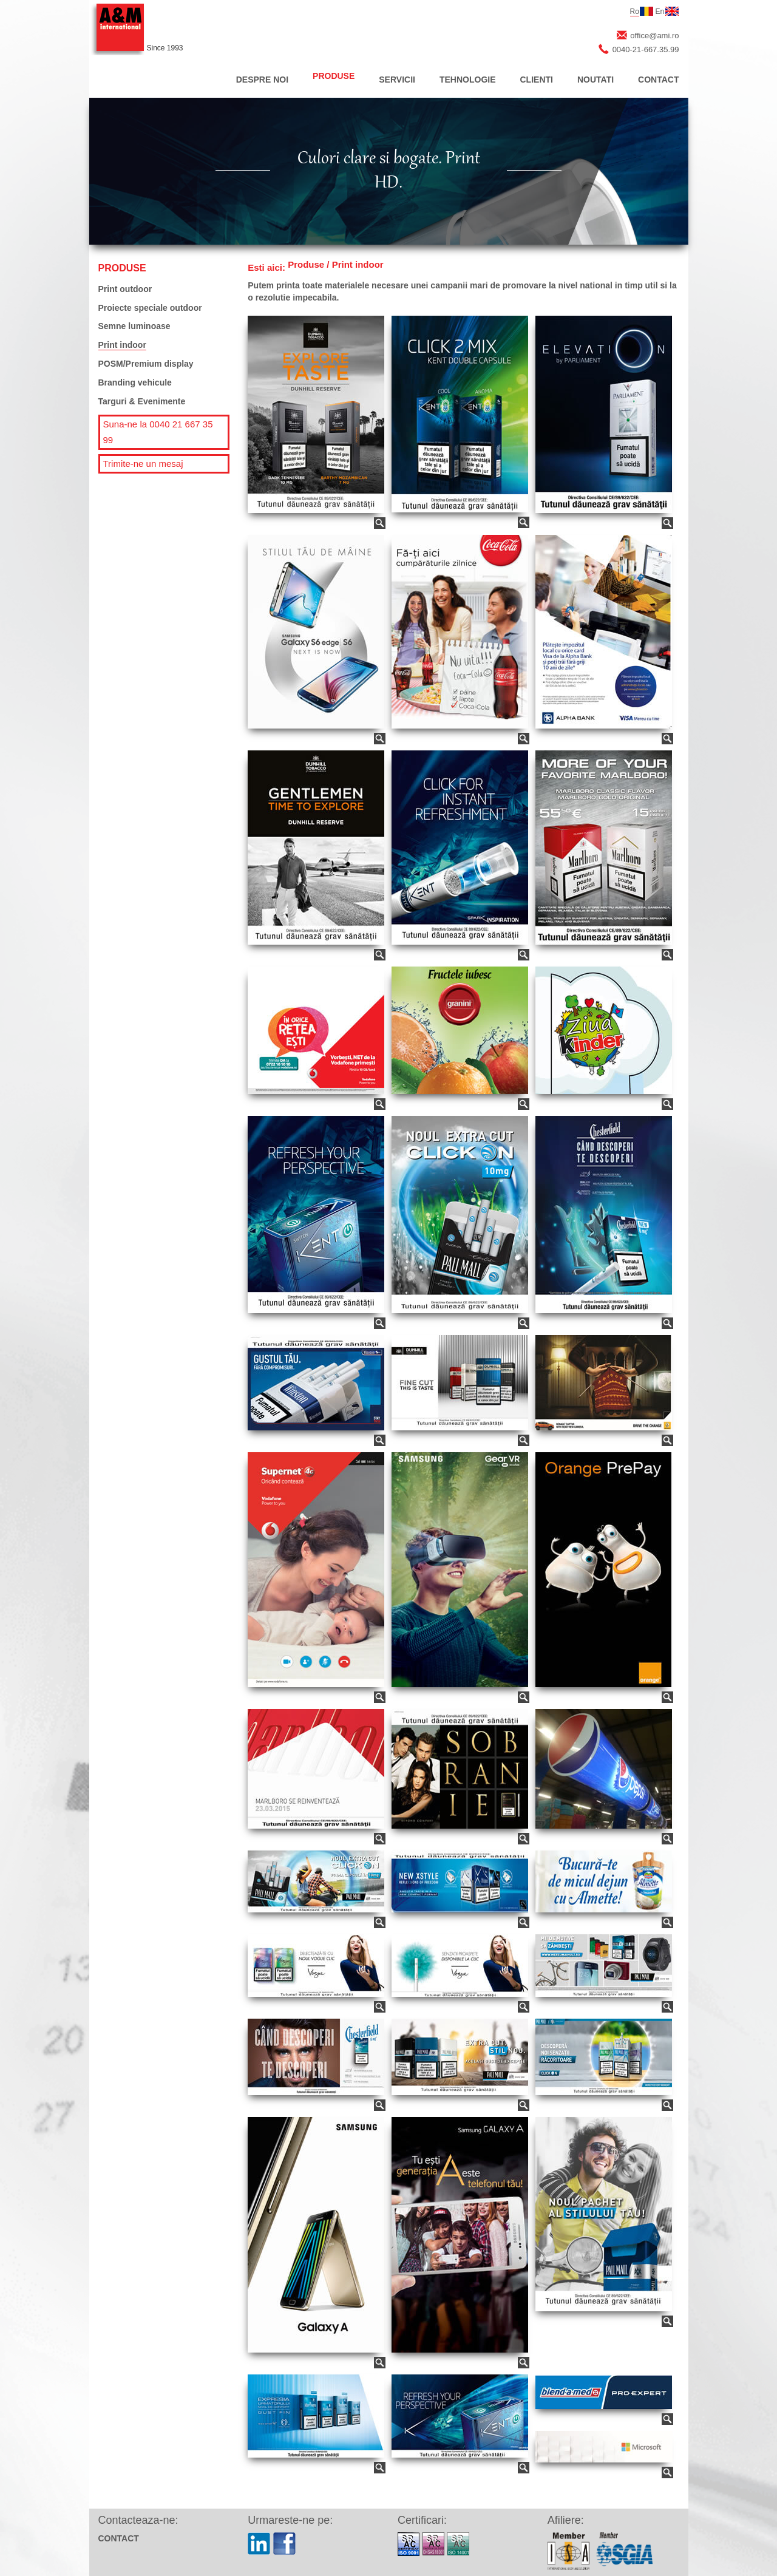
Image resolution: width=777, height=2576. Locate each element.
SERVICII (397, 79)
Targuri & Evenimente (142, 401)
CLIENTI (536, 79)
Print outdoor (125, 289)
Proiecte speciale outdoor (150, 308)
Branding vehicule (135, 382)
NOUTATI (595, 79)
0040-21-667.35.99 (645, 49)
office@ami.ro (654, 35)
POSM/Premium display (146, 364)
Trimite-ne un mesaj (143, 463)
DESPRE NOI (262, 79)
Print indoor (122, 345)
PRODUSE (334, 76)
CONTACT (658, 79)
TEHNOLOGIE (467, 79)
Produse (306, 264)
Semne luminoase (134, 326)
